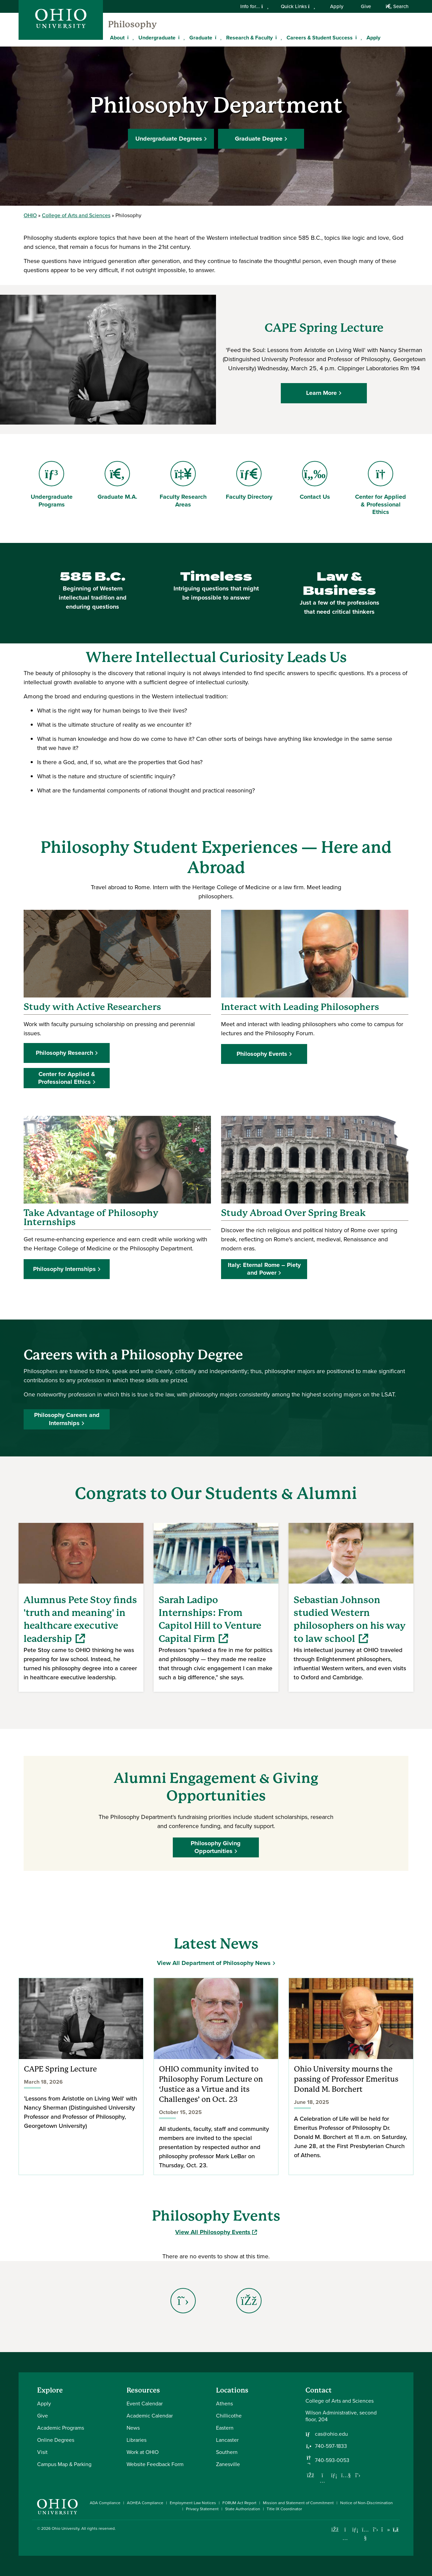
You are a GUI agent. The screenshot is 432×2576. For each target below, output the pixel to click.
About (117, 37)
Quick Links (298, 6)
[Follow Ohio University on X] (375, 2529)
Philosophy (132, 24)
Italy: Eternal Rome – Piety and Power (264, 1269)
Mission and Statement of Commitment (298, 2503)
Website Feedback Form (155, 2464)
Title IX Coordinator (284, 2509)
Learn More (321, 392)
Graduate (200, 37)
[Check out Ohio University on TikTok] (385, 2529)
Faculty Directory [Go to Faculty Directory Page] (248, 481)
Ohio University (65, 2528)
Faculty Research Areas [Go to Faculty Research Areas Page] (183, 485)
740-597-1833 (331, 2446)
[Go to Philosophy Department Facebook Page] (249, 2300)
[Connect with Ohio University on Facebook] (335, 2529)
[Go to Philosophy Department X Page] (183, 2300)
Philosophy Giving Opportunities (216, 1847)
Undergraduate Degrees (168, 138)
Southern (227, 2452)
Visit (42, 2452)
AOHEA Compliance (145, 2503)
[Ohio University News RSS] (396, 2529)
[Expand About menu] (129, 37)
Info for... (254, 6)
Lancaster (227, 2440)
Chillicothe (229, 2416)
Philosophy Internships (64, 1269)
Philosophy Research (64, 1052)
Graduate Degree (258, 138)
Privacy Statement (202, 2509)
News (133, 2428)
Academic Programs (60, 2428)
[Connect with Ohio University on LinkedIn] (355, 2529)
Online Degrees (55, 2440)
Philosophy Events (262, 1053)
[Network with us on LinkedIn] (334, 2475)
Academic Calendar (150, 2416)
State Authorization (242, 2509)
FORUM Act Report (239, 2503)
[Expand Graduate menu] (217, 37)
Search (397, 6)
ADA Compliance (105, 2503)
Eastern (225, 2428)
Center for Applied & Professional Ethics (66, 1078)
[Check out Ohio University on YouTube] (365, 2534)
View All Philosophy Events (216, 2232)
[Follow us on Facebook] (310, 2475)
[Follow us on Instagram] (322, 2481)
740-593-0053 (332, 2460)
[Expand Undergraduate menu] (180, 37)
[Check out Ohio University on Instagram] (345, 2538)
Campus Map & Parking (64, 2464)
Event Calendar (145, 2403)
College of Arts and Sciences (76, 215)
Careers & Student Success (320, 37)
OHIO (30, 215)
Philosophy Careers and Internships (67, 1419)
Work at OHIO (143, 2452)
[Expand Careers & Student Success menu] (357, 37)
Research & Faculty (249, 37)
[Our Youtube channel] (346, 2475)
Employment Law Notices (193, 2503)
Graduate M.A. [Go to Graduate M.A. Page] (118, 481)
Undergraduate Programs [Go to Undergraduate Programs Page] (51, 485)
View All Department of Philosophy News (214, 1963)
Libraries (136, 2440)
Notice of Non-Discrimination (366, 2503)
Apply (336, 6)
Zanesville (228, 2464)
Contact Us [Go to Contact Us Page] (321, 481)
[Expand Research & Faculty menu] (277, 37)
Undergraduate (157, 37)
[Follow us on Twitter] (358, 2475)
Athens (224, 2403)
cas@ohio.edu (331, 2434)
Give (366, 6)
